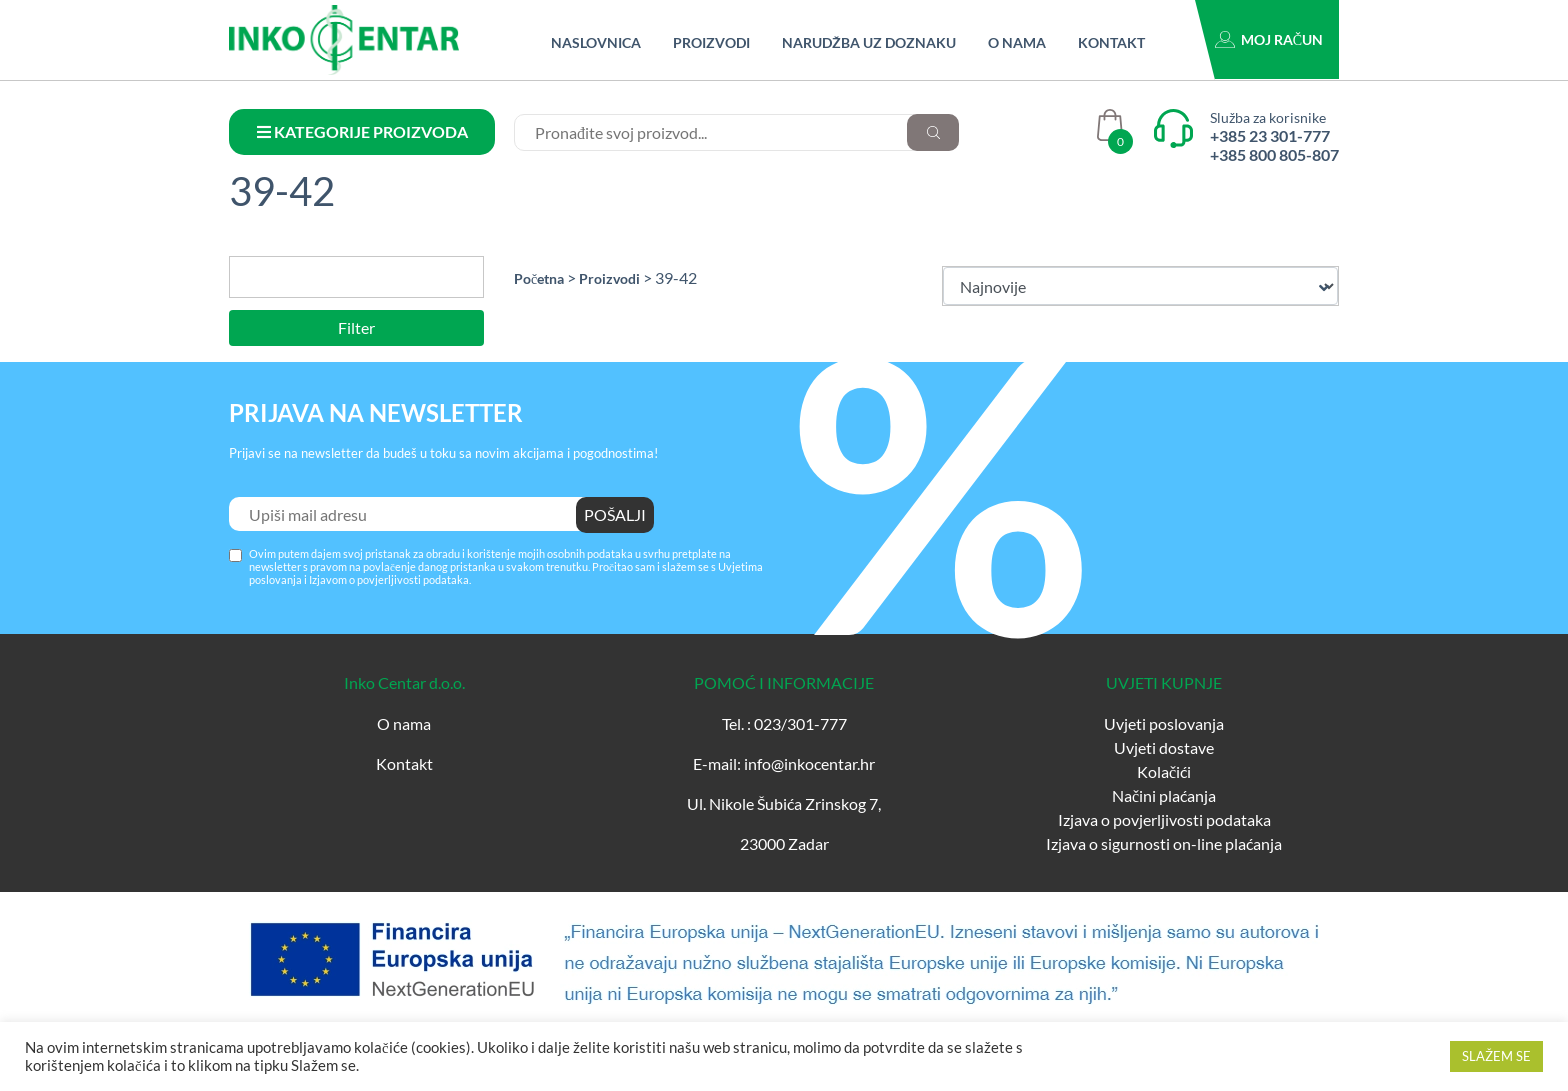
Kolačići (1164, 771)
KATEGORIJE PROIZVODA (362, 131)
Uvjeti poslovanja (1164, 723)
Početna (539, 278)
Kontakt (1111, 42)
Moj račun (1282, 39)
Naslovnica (596, 42)
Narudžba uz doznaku (869, 42)
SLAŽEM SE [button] (1496, 1056)
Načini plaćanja (1164, 795)
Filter (356, 327)
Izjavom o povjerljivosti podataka (389, 579)
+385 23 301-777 (1270, 135)
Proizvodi (711, 42)
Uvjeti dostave (1164, 747)
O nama (1017, 42)
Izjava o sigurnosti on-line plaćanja (1164, 843)
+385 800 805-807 (1274, 154)
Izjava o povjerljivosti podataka (1164, 819)
